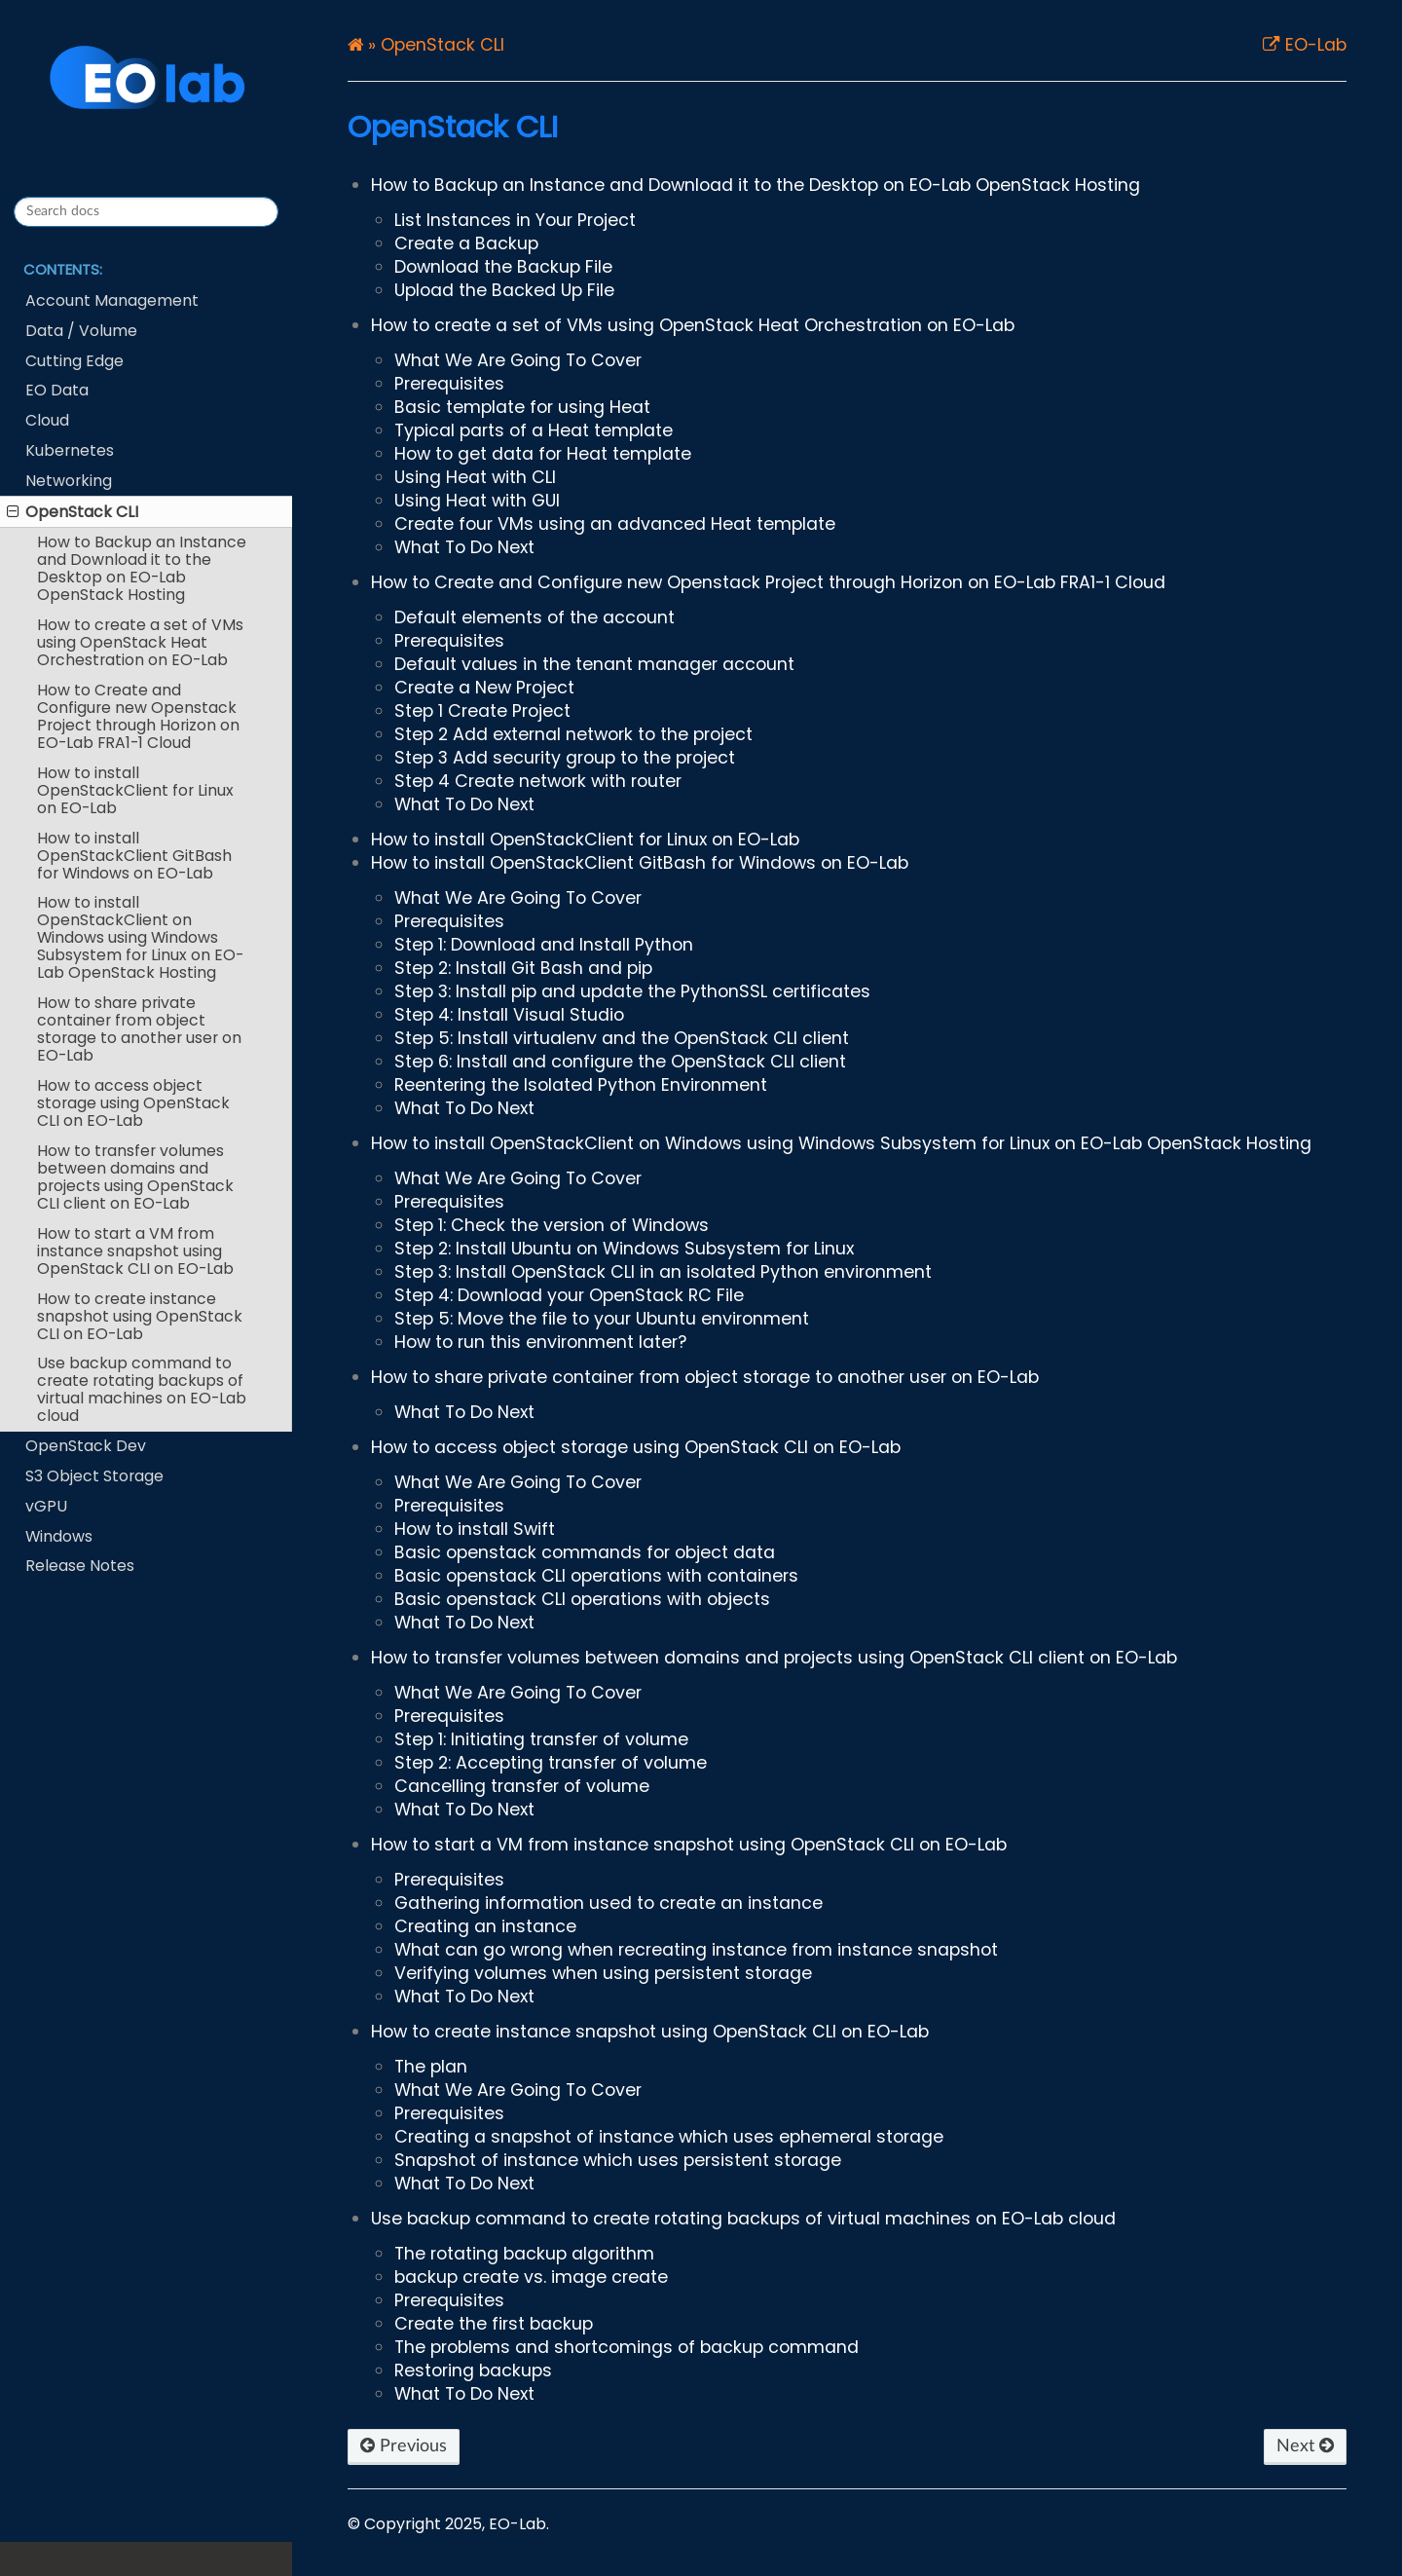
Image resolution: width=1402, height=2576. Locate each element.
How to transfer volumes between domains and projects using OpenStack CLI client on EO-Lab (135, 1176)
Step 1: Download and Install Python (543, 944)
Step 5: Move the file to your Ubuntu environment (601, 1318)
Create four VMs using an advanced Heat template (614, 524)
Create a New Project (484, 687)
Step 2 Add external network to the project (573, 734)
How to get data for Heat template (542, 454)
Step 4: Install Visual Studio (509, 1015)
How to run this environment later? (540, 1342)
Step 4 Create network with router (538, 781)
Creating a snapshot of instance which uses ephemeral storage (668, 2136)
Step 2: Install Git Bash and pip (523, 968)
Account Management (112, 300)
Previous (403, 2446)
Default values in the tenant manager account (594, 664)
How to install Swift (474, 1529)
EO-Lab (1313, 46)
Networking (68, 480)
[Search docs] (146, 212)
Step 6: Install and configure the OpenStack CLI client (620, 1061)
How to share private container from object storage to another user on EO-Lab (139, 1028)
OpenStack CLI (72, 512)
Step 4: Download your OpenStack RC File (569, 1295)
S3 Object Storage (94, 1476)
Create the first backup (493, 2323)
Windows (58, 1536)
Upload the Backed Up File (504, 290)
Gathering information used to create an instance (608, 1903)
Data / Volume (81, 330)
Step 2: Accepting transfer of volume (550, 1762)
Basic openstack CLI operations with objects (582, 1599)
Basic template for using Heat (522, 407)
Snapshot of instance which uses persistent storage (617, 2160)
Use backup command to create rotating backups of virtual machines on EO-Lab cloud (141, 1389)
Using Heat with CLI (475, 477)
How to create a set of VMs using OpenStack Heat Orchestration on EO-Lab (140, 642)
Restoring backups (473, 2370)
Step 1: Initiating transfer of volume (541, 1739)
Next (1305, 2446)
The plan (430, 2066)
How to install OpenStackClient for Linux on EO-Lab (135, 790)
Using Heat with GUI (477, 500)
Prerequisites (449, 383)
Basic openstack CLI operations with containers (596, 1575)
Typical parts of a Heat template (533, 430)
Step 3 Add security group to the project (564, 757)
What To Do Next (464, 547)
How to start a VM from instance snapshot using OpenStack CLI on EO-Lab (135, 1251)
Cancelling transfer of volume (521, 1786)
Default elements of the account (534, 617)
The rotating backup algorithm (524, 2253)
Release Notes (79, 1565)
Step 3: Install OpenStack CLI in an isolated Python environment (663, 1272)
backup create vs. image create (531, 2277)
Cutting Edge (74, 361)
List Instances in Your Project (515, 220)
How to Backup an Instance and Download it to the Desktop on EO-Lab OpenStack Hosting (141, 568)
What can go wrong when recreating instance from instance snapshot (696, 1949)
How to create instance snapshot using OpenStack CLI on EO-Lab (139, 1316)
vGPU (46, 1506)
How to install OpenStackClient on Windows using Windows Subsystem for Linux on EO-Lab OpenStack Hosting (140, 937)
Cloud (47, 420)
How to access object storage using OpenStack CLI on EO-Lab (133, 1103)
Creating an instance (485, 1926)
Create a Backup (466, 243)
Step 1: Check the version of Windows (551, 1225)
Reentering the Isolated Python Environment (580, 1085)
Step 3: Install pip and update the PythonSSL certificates (632, 991)
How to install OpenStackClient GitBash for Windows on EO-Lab (134, 855)
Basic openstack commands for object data (584, 1552)
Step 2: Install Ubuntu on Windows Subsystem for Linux (624, 1248)
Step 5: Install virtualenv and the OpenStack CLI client (621, 1038)
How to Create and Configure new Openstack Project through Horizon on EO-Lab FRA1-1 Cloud (138, 716)
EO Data (57, 390)
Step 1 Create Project (482, 711)
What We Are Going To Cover (518, 360)
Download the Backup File (503, 267)
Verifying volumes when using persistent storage (603, 1973)
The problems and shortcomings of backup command (626, 2347)
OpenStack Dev (85, 1446)
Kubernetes (69, 450)
